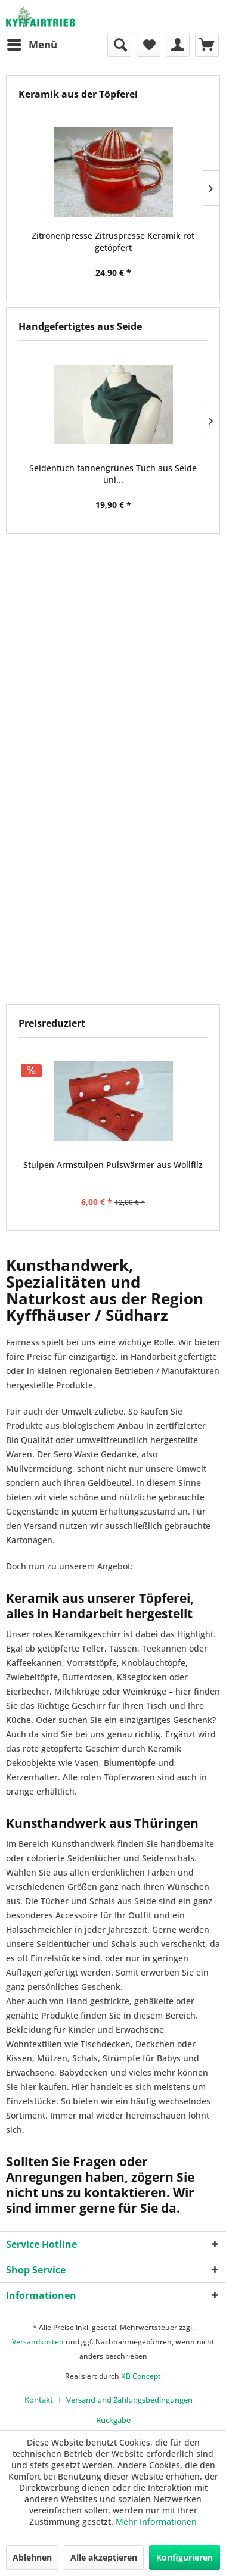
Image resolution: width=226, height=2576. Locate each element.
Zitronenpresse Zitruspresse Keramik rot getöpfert (113, 241)
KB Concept (141, 2376)
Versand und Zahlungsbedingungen (129, 2399)
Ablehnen (32, 2557)
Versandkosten (38, 2342)
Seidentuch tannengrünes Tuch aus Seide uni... (113, 473)
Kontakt (38, 2399)
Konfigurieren (184, 2557)
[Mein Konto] (178, 45)
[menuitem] (31, 45)
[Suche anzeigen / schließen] (119, 45)
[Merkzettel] (148, 45)
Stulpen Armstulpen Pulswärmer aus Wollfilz (113, 1164)
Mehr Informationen (156, 2521)
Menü (32, 43)
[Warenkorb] (207, 45)
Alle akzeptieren (103, 2557)
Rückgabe (113, 2420)
